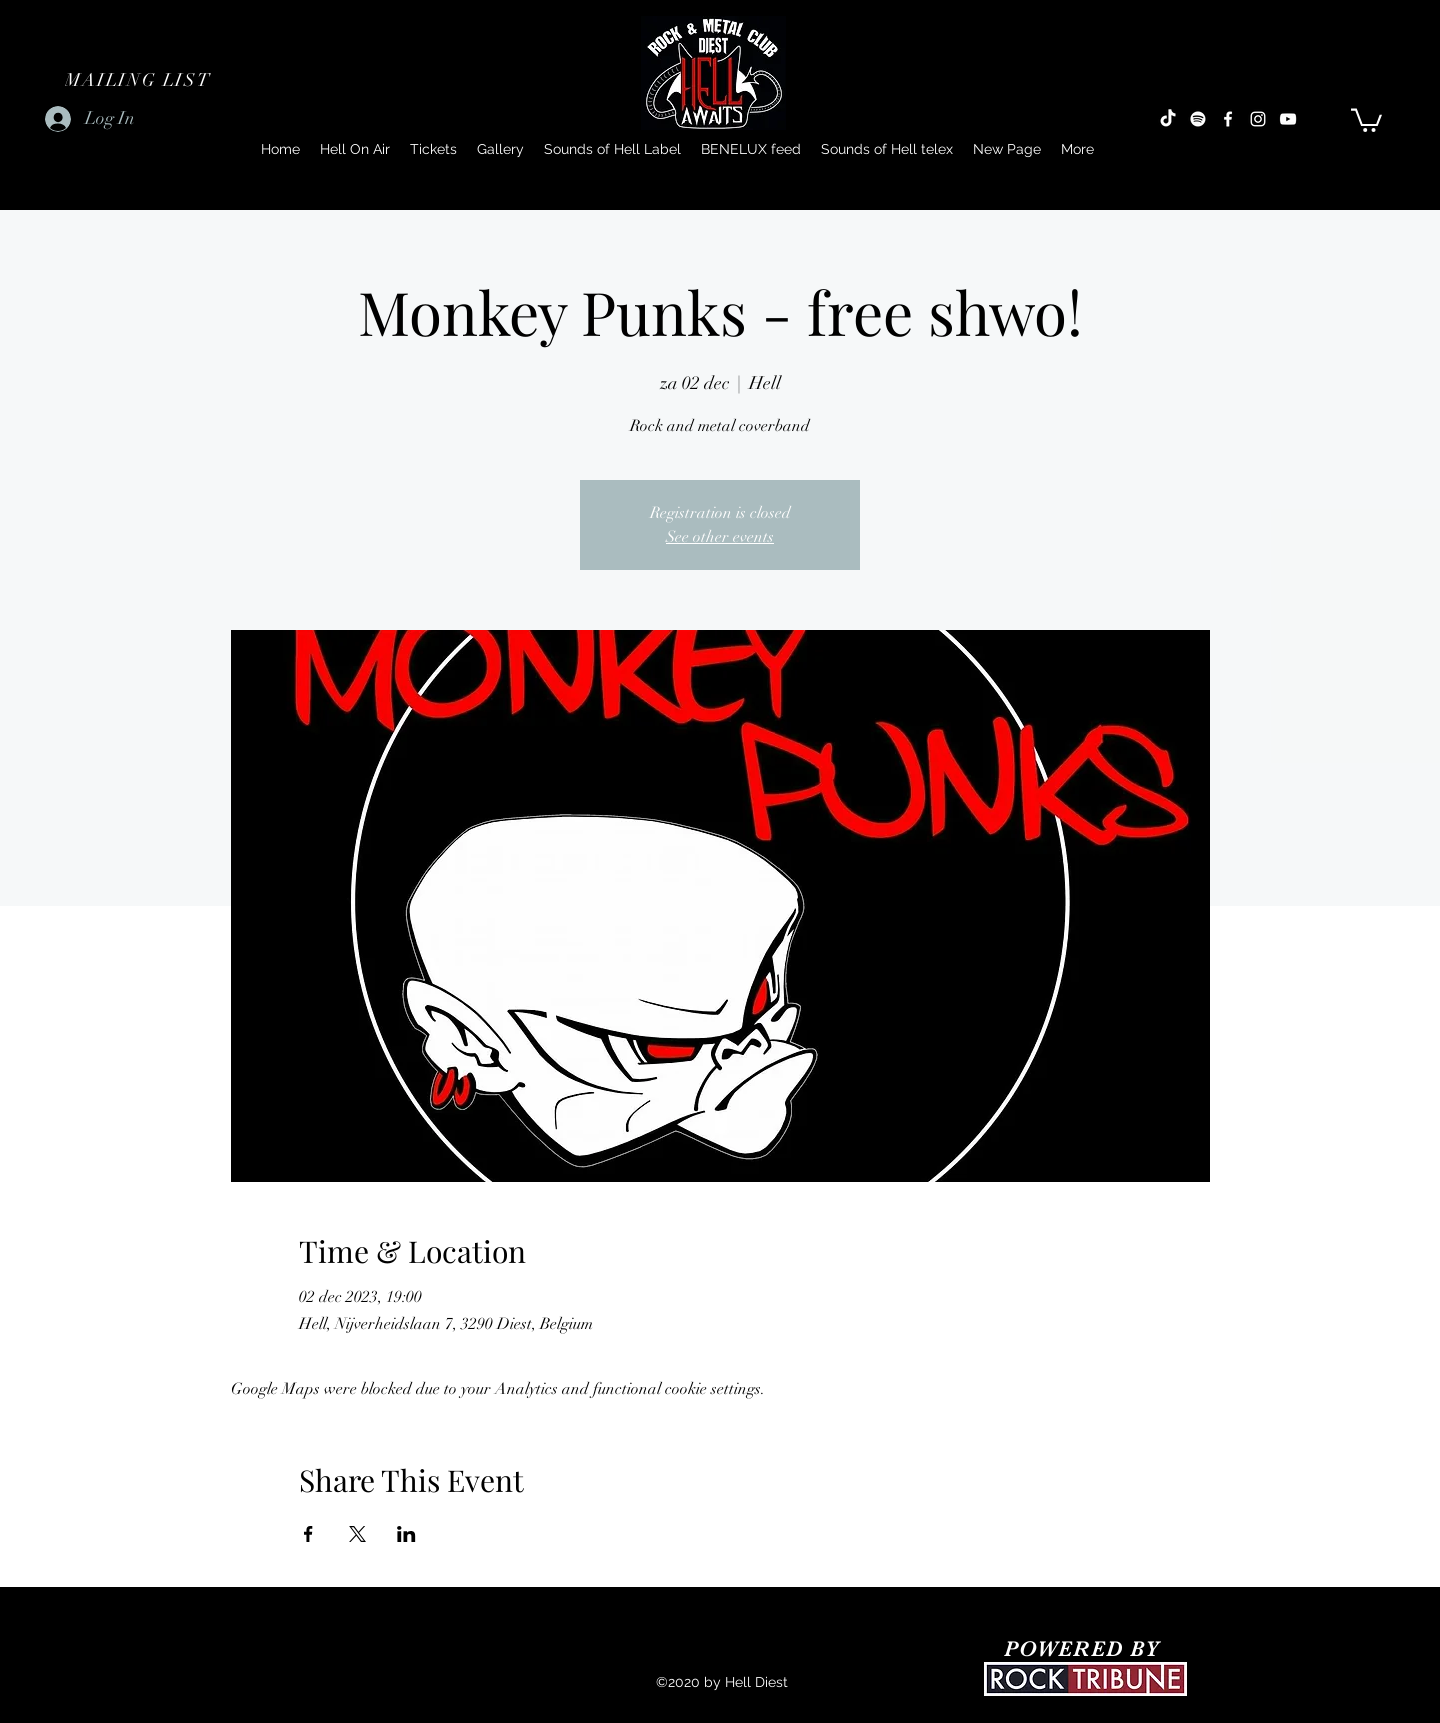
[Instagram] (1258, 119)
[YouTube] (1288, 119)
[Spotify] (1198, 119)
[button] (140, 80)
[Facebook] (1228, 119)
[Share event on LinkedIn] (406, 1534)
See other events (720, 537)
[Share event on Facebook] (308, 1534)
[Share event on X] (357, 1534)
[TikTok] (1168, 119)
